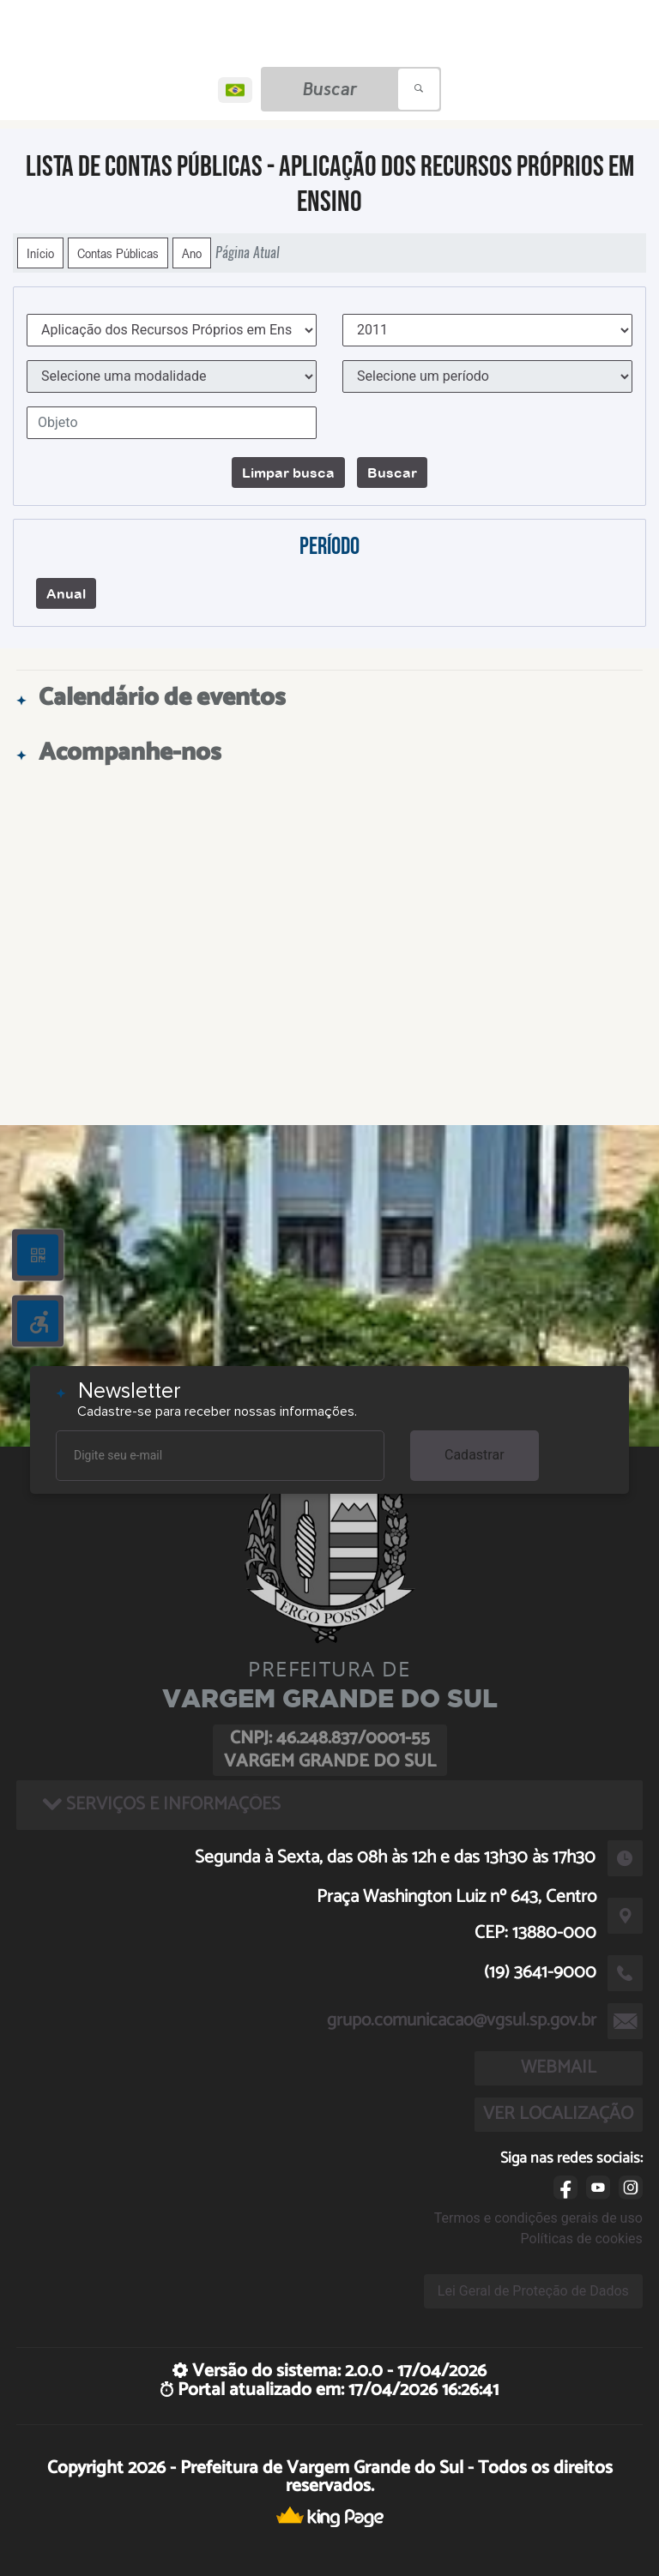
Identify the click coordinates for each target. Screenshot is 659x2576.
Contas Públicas (118, 253)
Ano (192, 253)
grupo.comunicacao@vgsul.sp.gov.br (461, 2020)
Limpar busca (288, 472)
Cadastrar (474, 1455)
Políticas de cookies (582, 2238)
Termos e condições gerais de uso (538, 2218)
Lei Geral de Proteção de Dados (533, 2291)
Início (40, 253)
